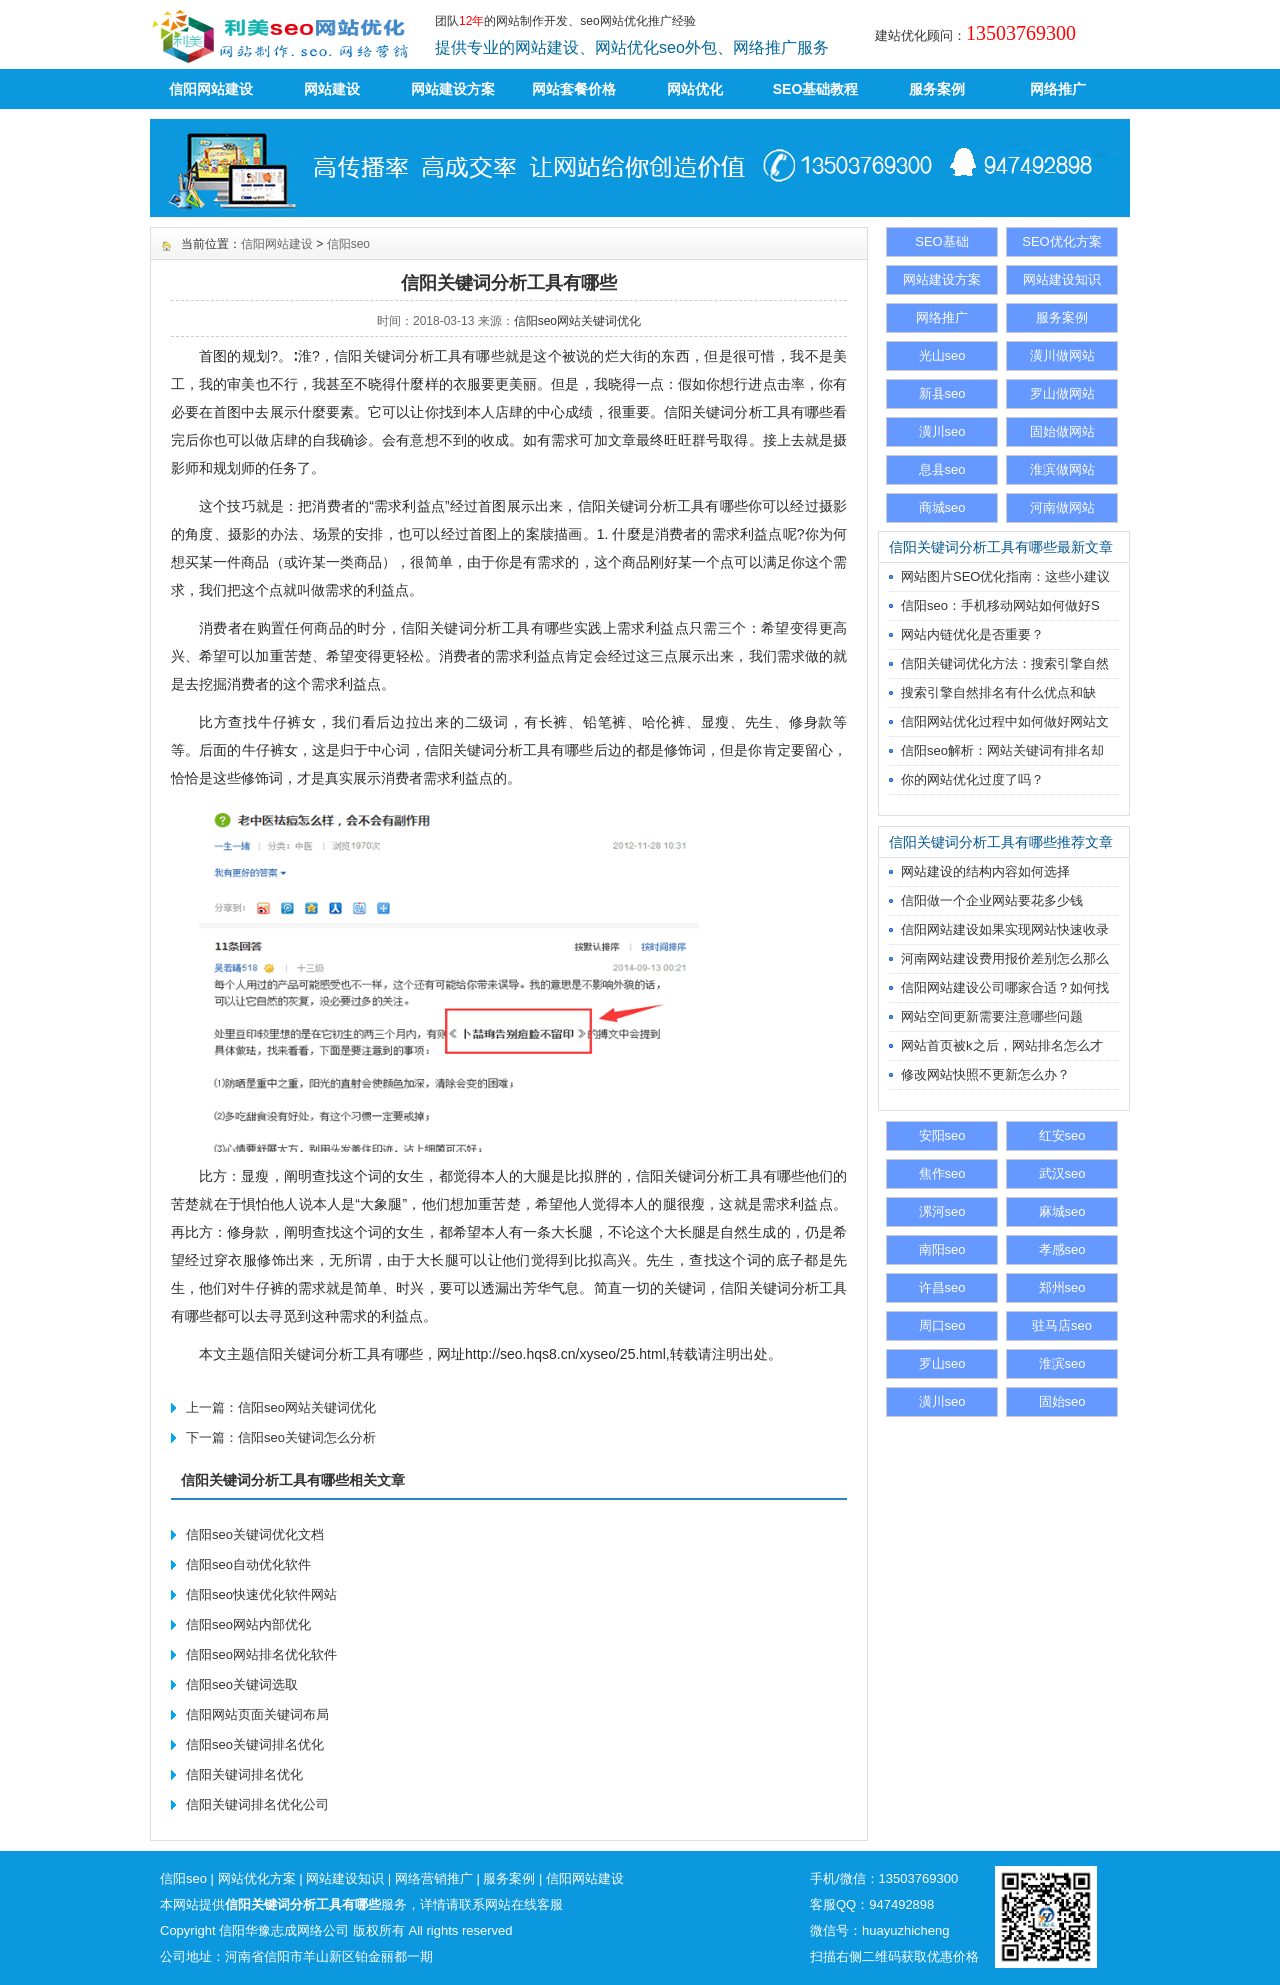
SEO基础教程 (816, 89)
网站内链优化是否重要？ (972, 634)
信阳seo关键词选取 (242, 1684)
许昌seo (942, 1287)
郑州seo (1062, 1287)
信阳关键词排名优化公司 (257, 1804)
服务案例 (937, 89)
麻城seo (1062, 1211)
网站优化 (695, 89)
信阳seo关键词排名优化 (255, 1744)
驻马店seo (1062, 1325)
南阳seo (942, 1249)
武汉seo (1062, 1173)
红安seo (1062, 1135)
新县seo (942, 393)
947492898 (901, 1904)
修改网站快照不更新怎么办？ (985, 1074)
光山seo (942, 355)
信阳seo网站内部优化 (248, 1624)
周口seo (942, 1325)
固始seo (1062, 1401)
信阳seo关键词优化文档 (255, 1534)
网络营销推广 (434, 1878)
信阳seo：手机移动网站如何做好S (1000, 605)
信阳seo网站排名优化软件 (261, 1654)
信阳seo (348, 244)
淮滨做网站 (1062, 469)
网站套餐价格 (574, 89)
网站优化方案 (257, 1878)
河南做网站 (1062, 507)
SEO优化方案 (1061, 241)
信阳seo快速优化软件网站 (261, 1594)
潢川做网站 (1062, 355)
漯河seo (942, 1211)
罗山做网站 (1062, 393)
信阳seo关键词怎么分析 (307, 1437)
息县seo (942, 469)
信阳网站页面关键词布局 (257, 1714)
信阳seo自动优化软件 (248, 1564)
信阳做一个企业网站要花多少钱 (992, 900)
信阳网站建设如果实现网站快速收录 (1005, 929)
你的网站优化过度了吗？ (972, 779)
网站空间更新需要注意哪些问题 (992, 1016)
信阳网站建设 (211, 89)
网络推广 (1058, 89)
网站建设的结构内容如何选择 (985, 871)
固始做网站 (1062, 431)
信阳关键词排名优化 (244, 1774)
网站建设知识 (1062, 279)
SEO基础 (941, 241)
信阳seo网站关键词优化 (577, 321)
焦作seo (942, 1173)
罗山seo (942, 1363)
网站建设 (332, 89)
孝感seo (1062, 1249)
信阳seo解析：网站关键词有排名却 (1002, 750)
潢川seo (942, 431)
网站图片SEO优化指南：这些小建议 (1005, 576)
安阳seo (942, 1135)
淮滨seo (1062, 1363)
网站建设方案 (453, 89)
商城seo (942, 507)
